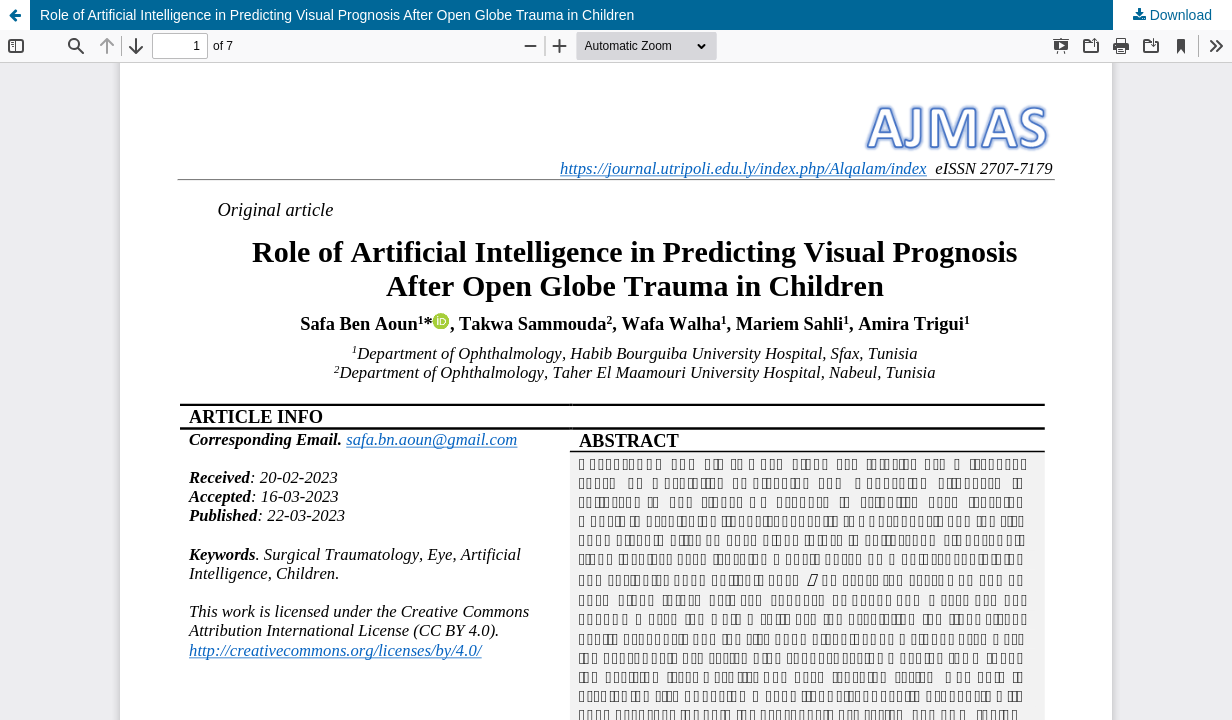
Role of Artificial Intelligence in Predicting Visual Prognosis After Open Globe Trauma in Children (337, 15)
